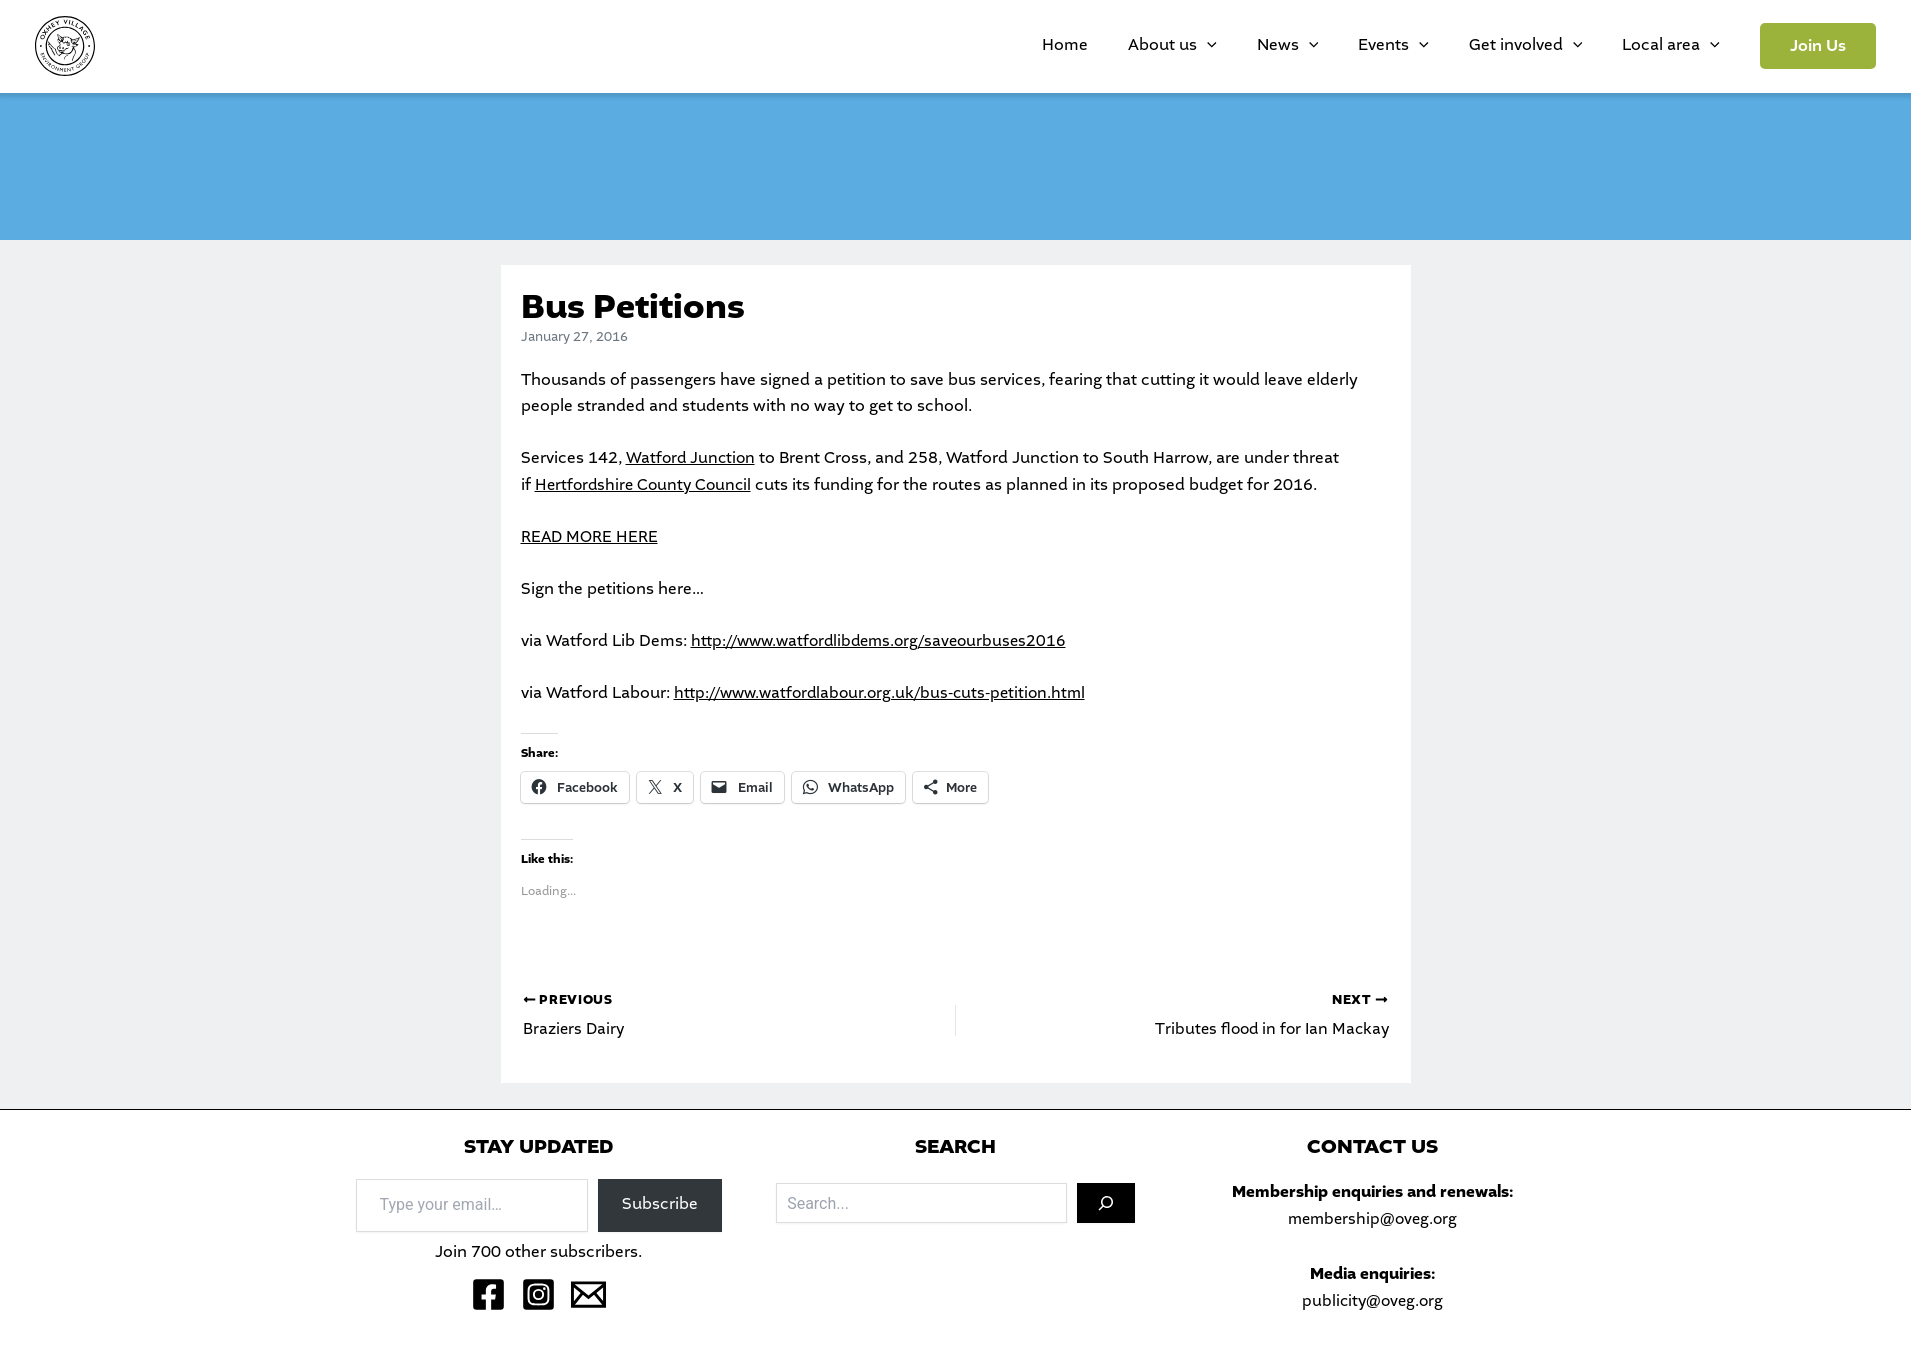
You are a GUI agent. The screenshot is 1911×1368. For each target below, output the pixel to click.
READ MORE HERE (590, 537)
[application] (1297, 46)
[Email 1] (588, 1294)
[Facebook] (488, 1294)
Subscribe (660, 1205)
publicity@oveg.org (1372, 1301)
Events (1443, 46)
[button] (1818, 46)
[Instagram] (538, 1294)
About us (1262, 46)
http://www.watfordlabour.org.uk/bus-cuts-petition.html (887, 693)
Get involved (1556, 46)
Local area (1681, 46)
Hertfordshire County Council (647, 485)
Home (1175, 45)
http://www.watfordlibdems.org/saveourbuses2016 (885, 641)
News (1358, 46)
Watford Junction (692, 458)
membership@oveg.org (1372, 1219)
